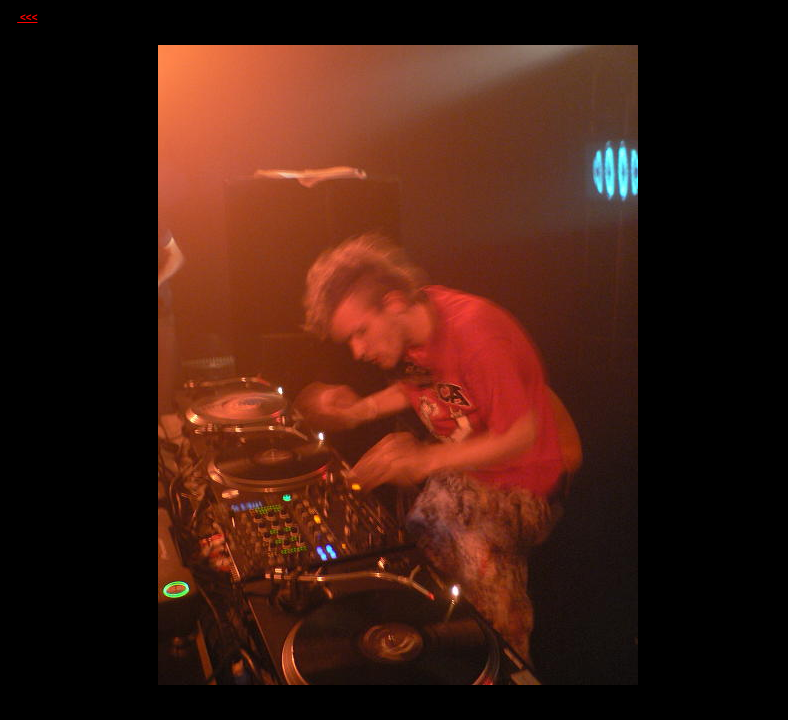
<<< (27, 17)
